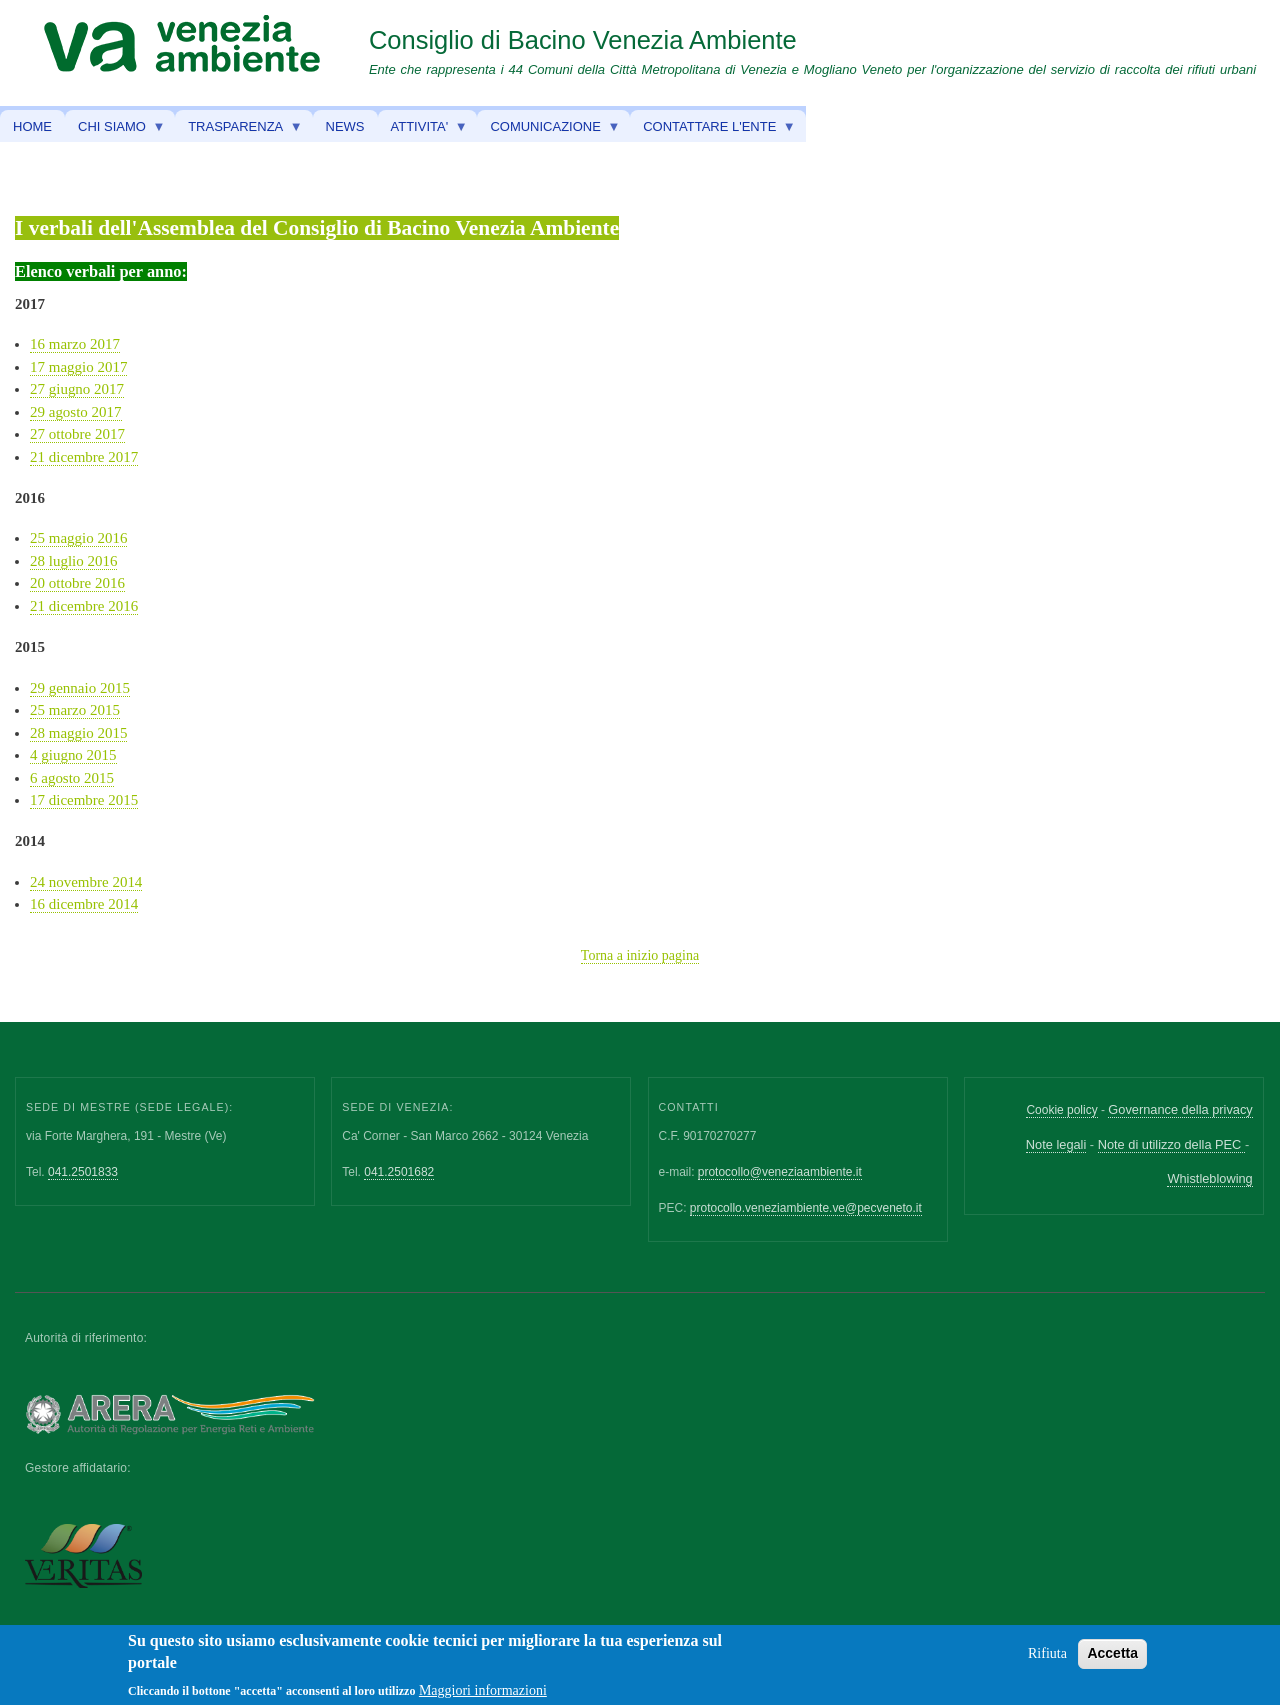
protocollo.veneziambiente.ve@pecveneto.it (806, 1208)
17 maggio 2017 (78, 367)
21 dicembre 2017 (84, 457)
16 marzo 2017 (75, 344)
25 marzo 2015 (75, 710)
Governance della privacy (1180, 1109)
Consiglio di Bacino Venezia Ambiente (583, 40)
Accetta (1112, 1659)
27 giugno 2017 (77, 389)
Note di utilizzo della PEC (1171, 1144)
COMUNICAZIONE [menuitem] (548, 131)
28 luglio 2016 (73, 561)
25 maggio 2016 (78, 538)
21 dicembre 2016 (84, 606)
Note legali (1056, 1144)
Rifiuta (1047, 1659)
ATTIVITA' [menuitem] (423, 131)
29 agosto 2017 (76, 412)
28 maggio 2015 (78, 733)
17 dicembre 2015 (84, 800)
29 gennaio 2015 (80, 688)
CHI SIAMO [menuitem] (115, 131)
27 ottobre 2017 (77, 434)
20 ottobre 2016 (77, 583)
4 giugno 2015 (73, 755)
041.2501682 (399, 1172)
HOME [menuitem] (32, 126)
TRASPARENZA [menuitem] (239, 131)
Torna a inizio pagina (640, 955)
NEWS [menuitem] (345, 126)
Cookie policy (1061, 1110)
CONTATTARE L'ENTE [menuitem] (713, 131)
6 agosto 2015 (72, 778)
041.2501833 (83, 1172)
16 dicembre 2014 (84, 904)
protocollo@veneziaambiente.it (780, 1172)
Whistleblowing (1209, 1178)
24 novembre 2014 (86, 882)
